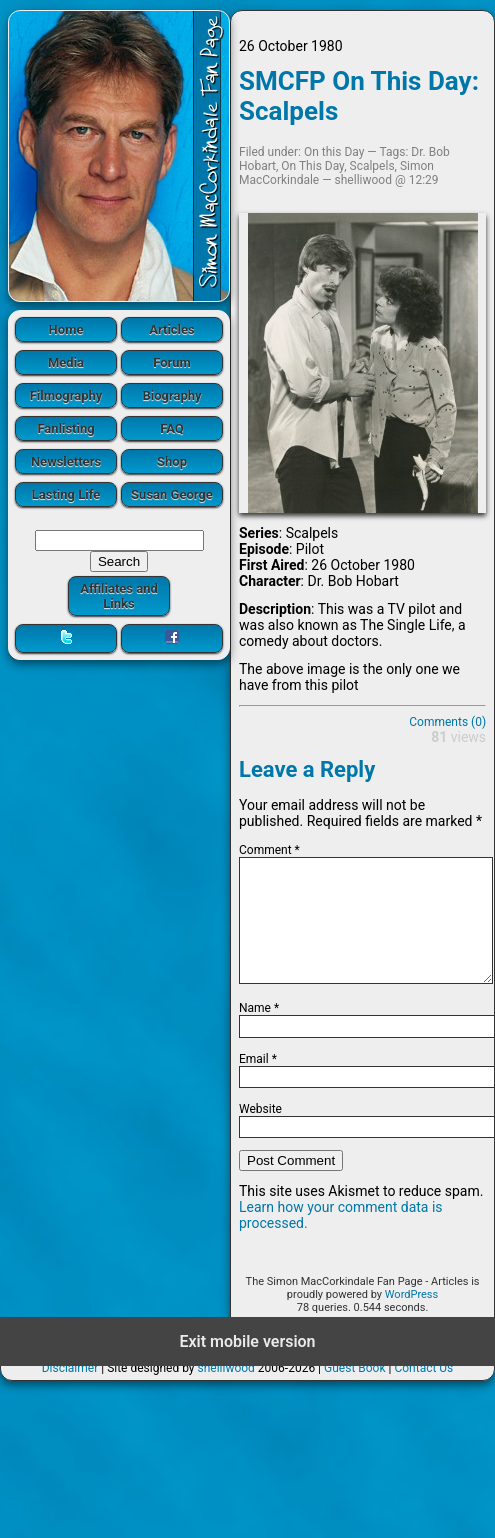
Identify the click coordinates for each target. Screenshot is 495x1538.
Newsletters (66, 461)
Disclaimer (70, 1392)
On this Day (334, 152)
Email (258, 1083)
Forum (172, 362)
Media (66, 362)
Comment (269, 850)
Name (259, 1032)
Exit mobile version (247, 1365)
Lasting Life (66, 494)
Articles (172, 329)
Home (66, 329)
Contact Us (423, 1392)
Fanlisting (65, 428)
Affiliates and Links (119, 596)
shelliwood (225, 1392)
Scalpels (372, 166)
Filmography (66, 395)
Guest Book (355, 1392)
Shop (172, 461)
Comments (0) (447, 722)
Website (260, 1133)
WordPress (411, 1318)
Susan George (172, 494)
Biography (171, 395)
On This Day (312, 166)
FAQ (172, 428)
